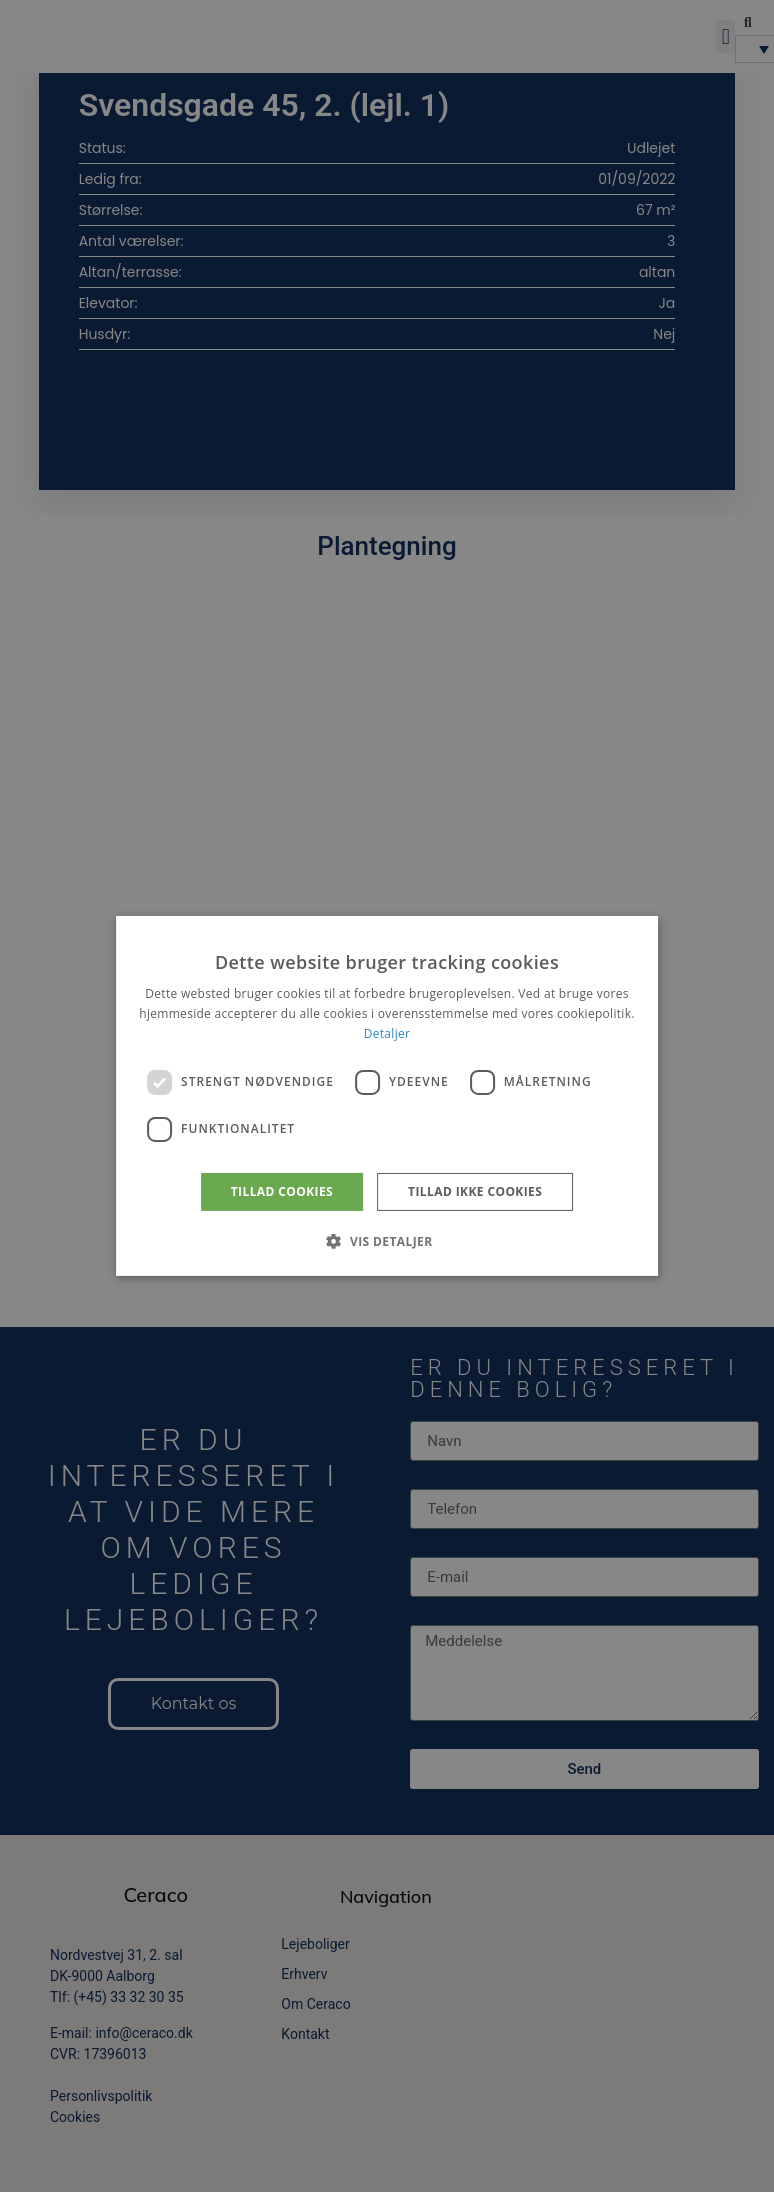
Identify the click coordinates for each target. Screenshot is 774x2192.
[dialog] (387, 1096)
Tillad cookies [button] (282, 1191)
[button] (386, 1241)
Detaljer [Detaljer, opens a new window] (387, 1033)
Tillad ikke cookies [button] (475, 1191)
